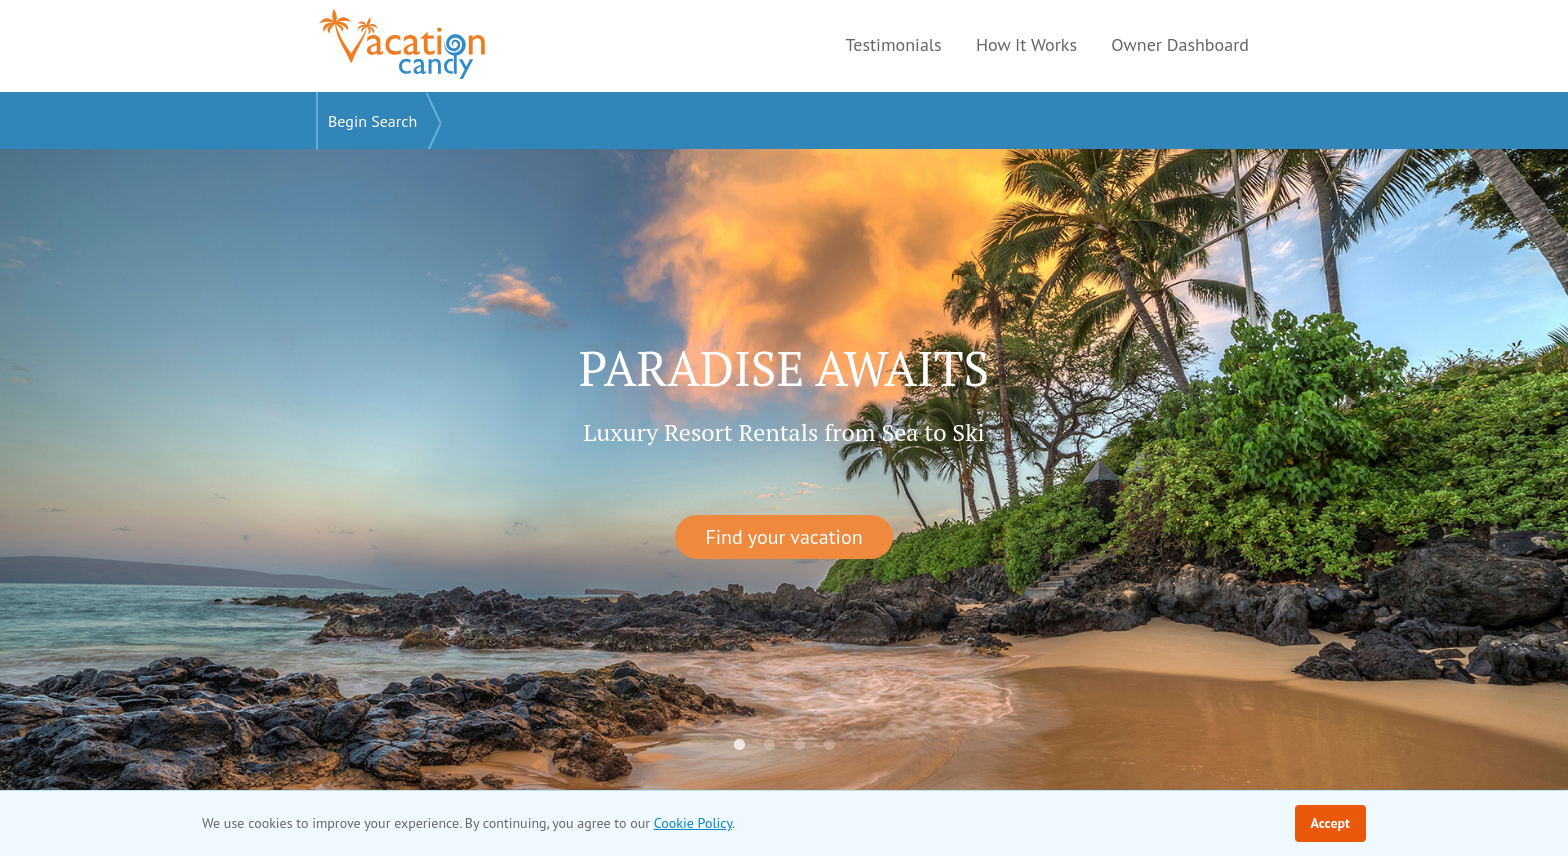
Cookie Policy (693, 823)
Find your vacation (783, 537)
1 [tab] (739, 745)
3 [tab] (799, 745)
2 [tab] (769, 745)
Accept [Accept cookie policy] (1330, 823)
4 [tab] (829, 745)
